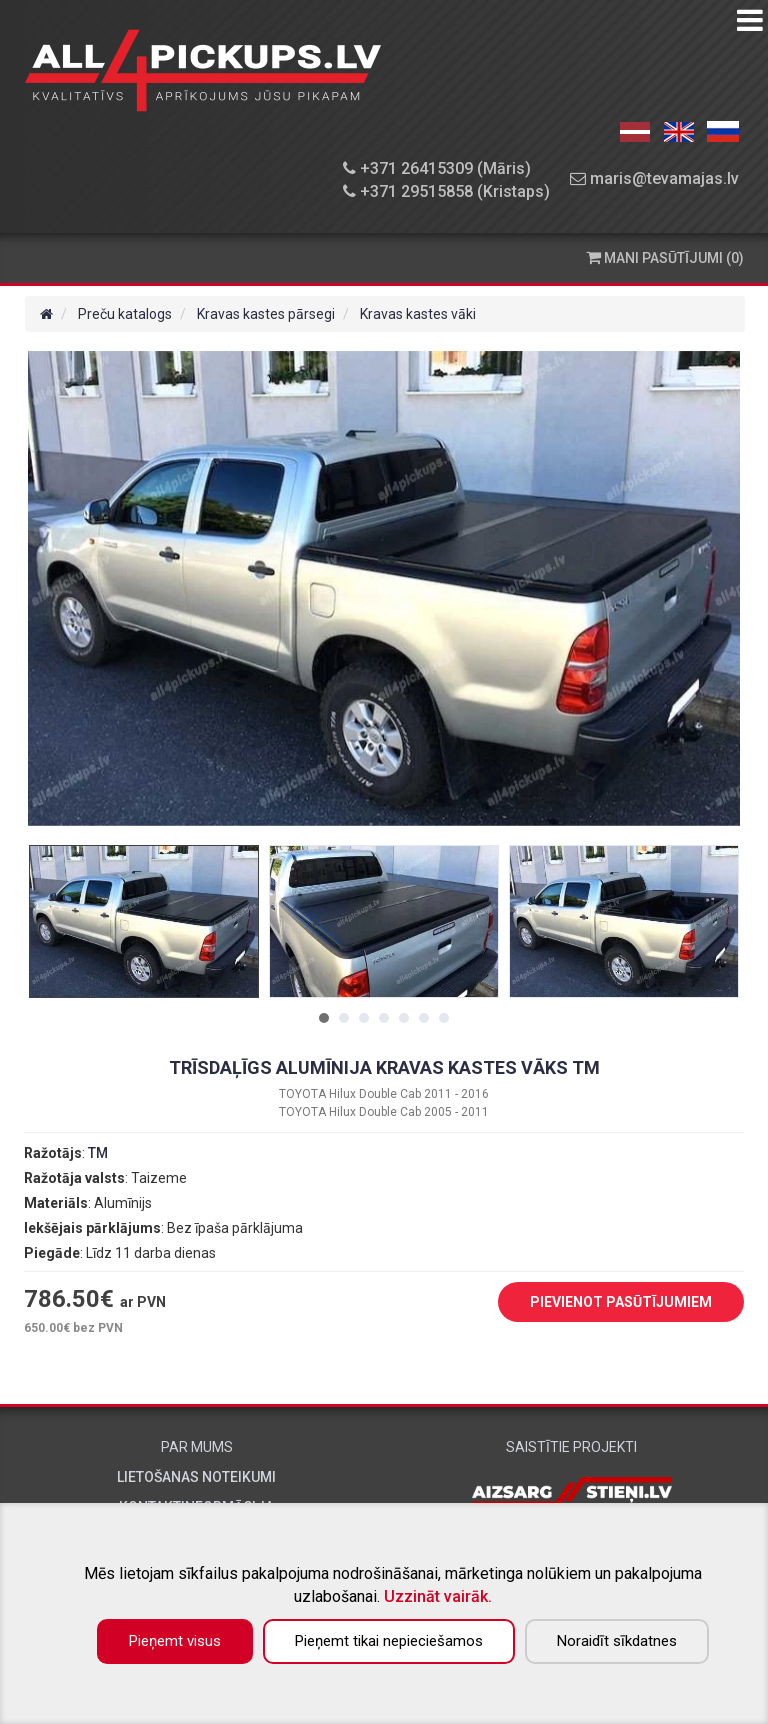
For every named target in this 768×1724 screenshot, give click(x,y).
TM (98, 1153)
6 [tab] (424, 1018)
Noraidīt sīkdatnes (617, 1641)
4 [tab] (384, 1018)
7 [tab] (444, 1018)
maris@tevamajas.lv (654, 178)
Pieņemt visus (175, 1641)
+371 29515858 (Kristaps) (446, 191)
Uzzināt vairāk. (438, 1596)
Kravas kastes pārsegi (266, 314)
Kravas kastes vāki (418, 314)
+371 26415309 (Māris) (437, 168)
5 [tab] (404, 1018)
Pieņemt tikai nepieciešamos (389, 1641)
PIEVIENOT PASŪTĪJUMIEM (606, 1303)
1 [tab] (324, 1018)
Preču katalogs (125, 314)
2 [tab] (344, 1018)
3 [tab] (364, 1018)
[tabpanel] (144, 922)
